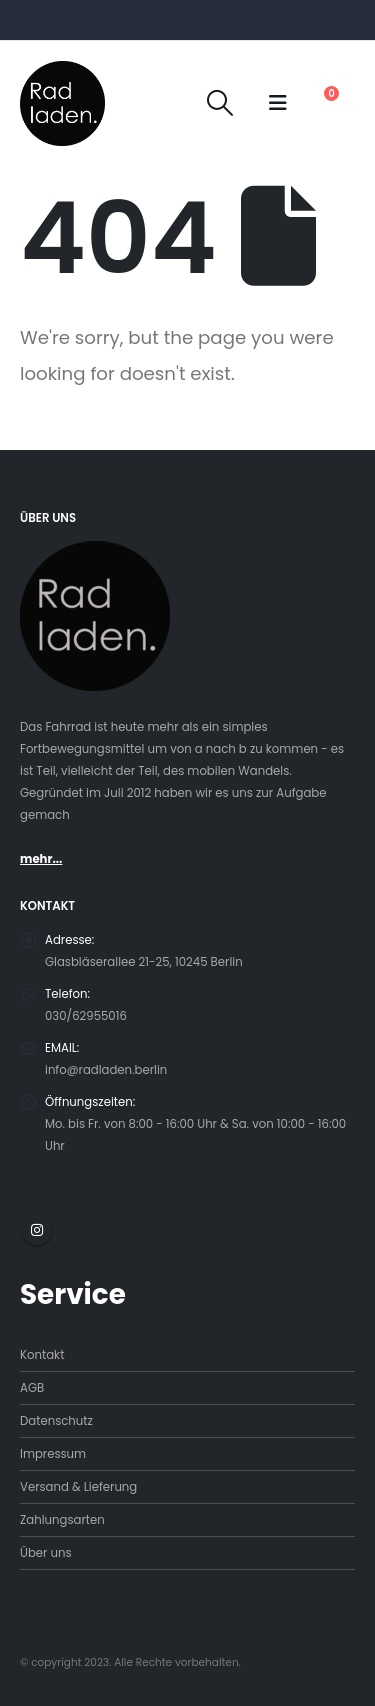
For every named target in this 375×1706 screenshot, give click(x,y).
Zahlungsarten (62, 1520)
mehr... (41, 859)
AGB (32, 1388)
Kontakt (42, 1355)
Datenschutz (56, 1421)
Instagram (37, 1230)
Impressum (53, 1454)
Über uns (46, 1553)
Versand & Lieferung (78, 1487)
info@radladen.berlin (106, 1070)
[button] (220, 103)
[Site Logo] (62, 103)
